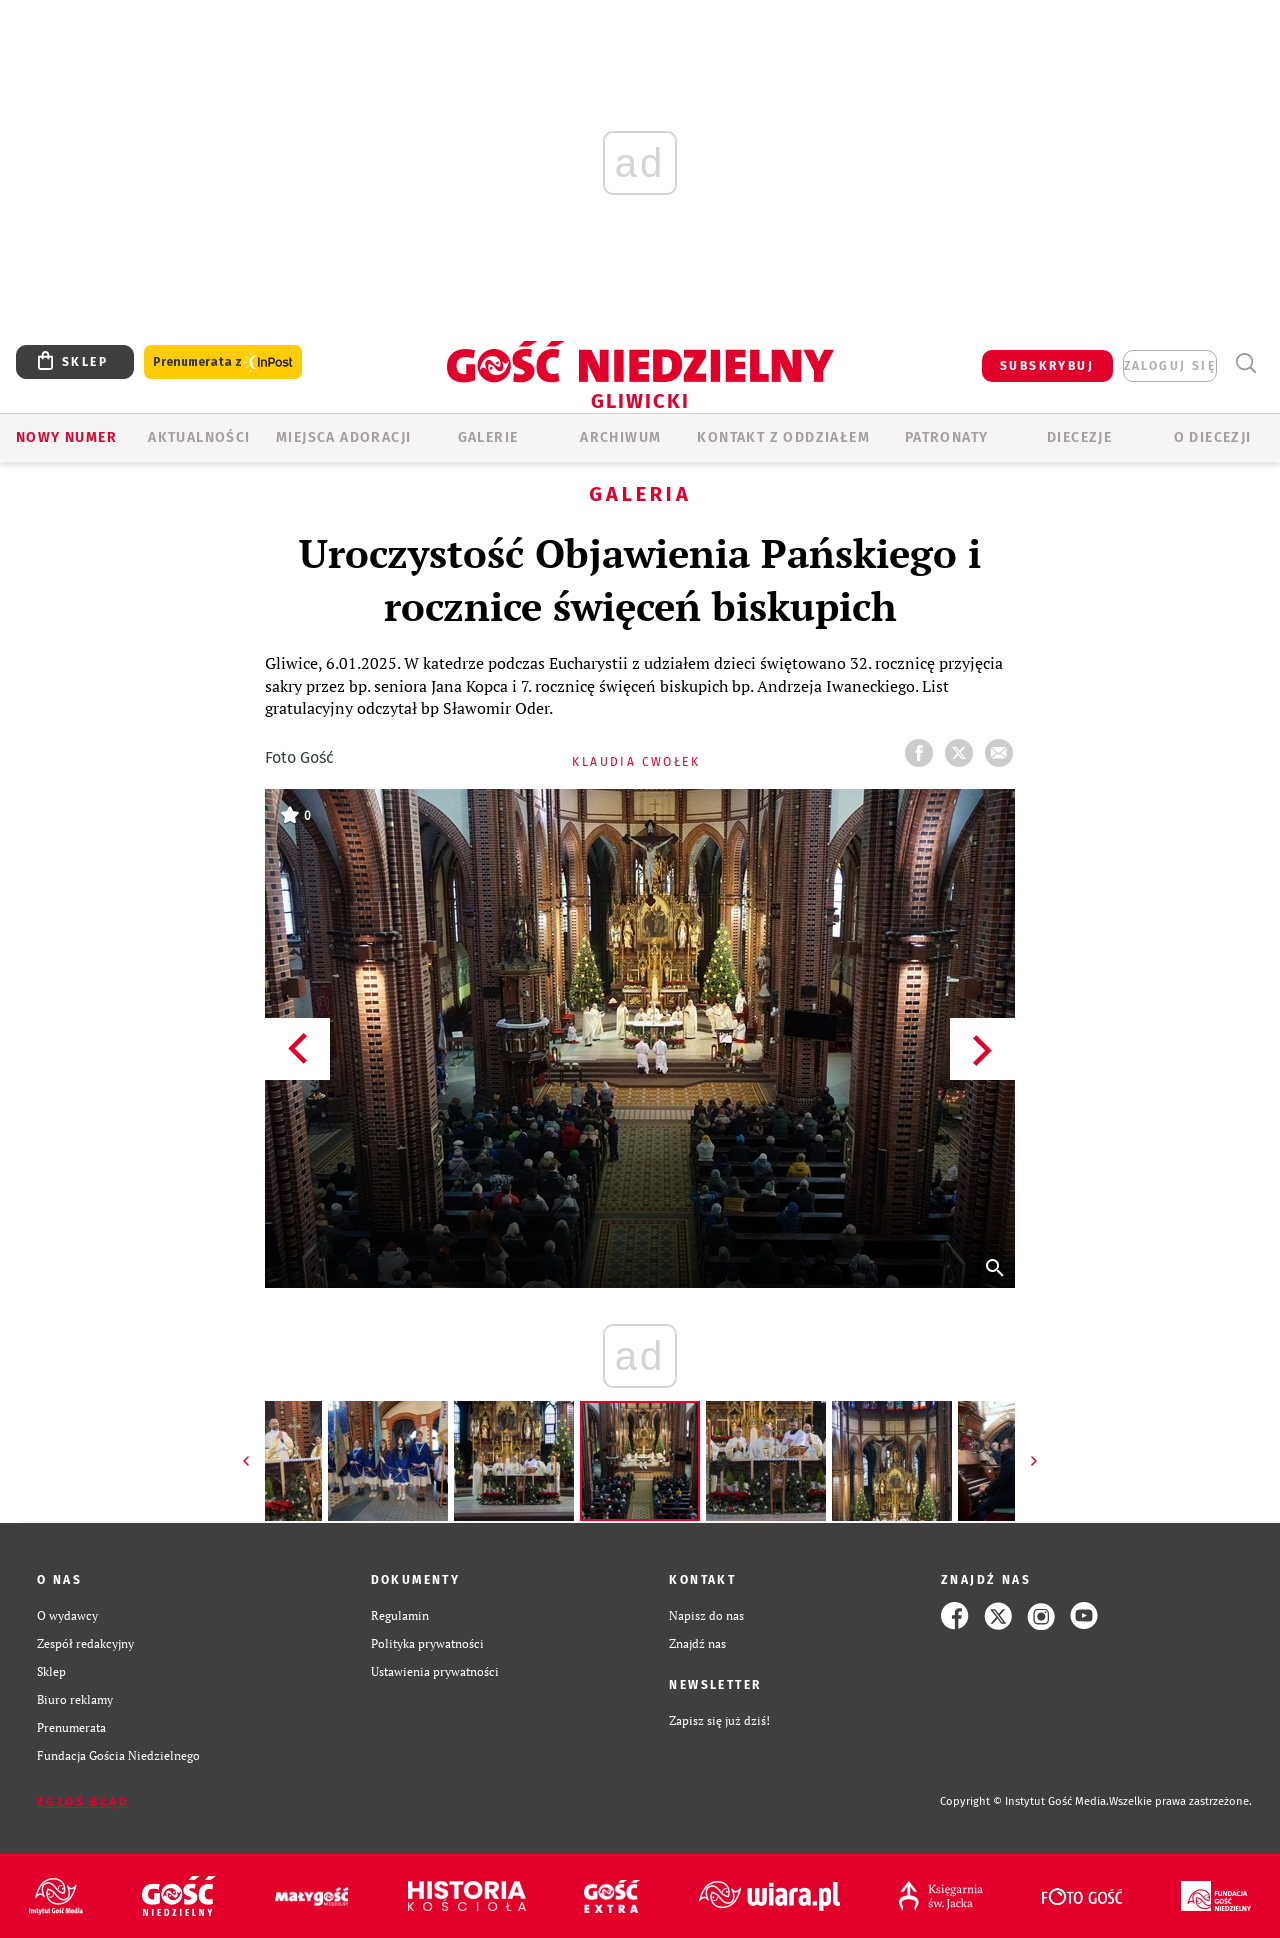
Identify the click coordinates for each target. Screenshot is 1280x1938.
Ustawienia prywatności (435, 1671)
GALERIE (488, 437)
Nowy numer (66, 437)
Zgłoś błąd (83, 1802)
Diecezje (1079, 437)
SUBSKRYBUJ (1047, 366)
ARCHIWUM (620, 437)
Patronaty (947, 437)
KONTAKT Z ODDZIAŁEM (783, 437)
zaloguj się (1170, 366)
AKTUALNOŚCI (199, 437)
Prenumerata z (223, 362)
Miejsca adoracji (343, 437)
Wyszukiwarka (1245, 363)
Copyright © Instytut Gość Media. (1024, 1801)
